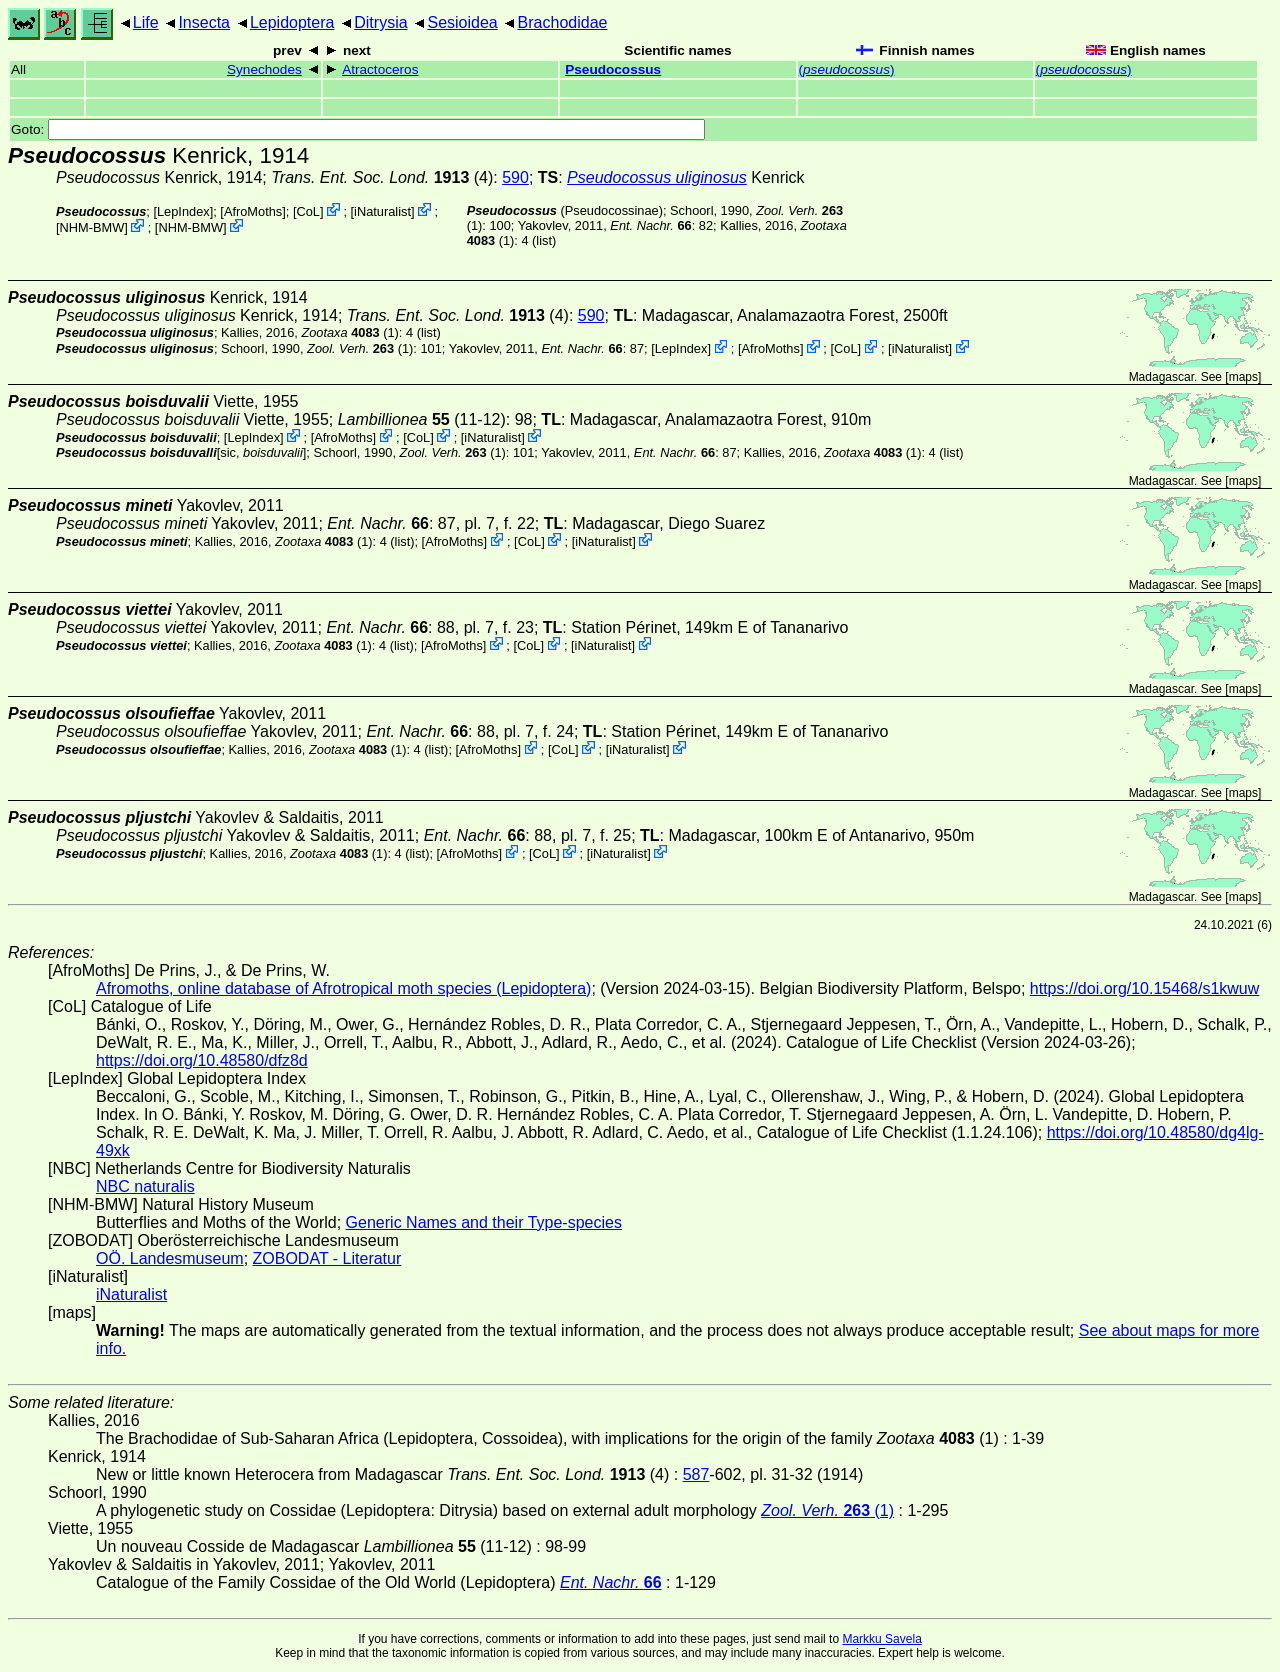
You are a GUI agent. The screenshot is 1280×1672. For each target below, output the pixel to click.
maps (1243, 377)
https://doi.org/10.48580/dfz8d (202, 1060)
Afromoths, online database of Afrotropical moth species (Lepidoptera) (343, 988)
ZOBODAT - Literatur (327, 1258)
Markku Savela (881, 1639)
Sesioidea (462, 22)
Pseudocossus (613, 69)
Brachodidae (563, 22)
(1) (349, 332)
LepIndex (183, 211)
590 (515, 177)
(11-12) (422, 419)
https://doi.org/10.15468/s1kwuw (1144, 988)
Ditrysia (380, 22)
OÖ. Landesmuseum (170, 1258)
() (847, 69)
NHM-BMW (92, 227)
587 (696, 1474)
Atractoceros (380, 69)
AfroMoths (253, 211)
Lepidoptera (292, 22)
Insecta (204, 22)
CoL (307, 211)
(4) (382, 177)
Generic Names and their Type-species (484, 1222)
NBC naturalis (145, 1186)
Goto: (358, 129)
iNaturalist (382, 211)
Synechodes (264, 69)
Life (146, 22)
